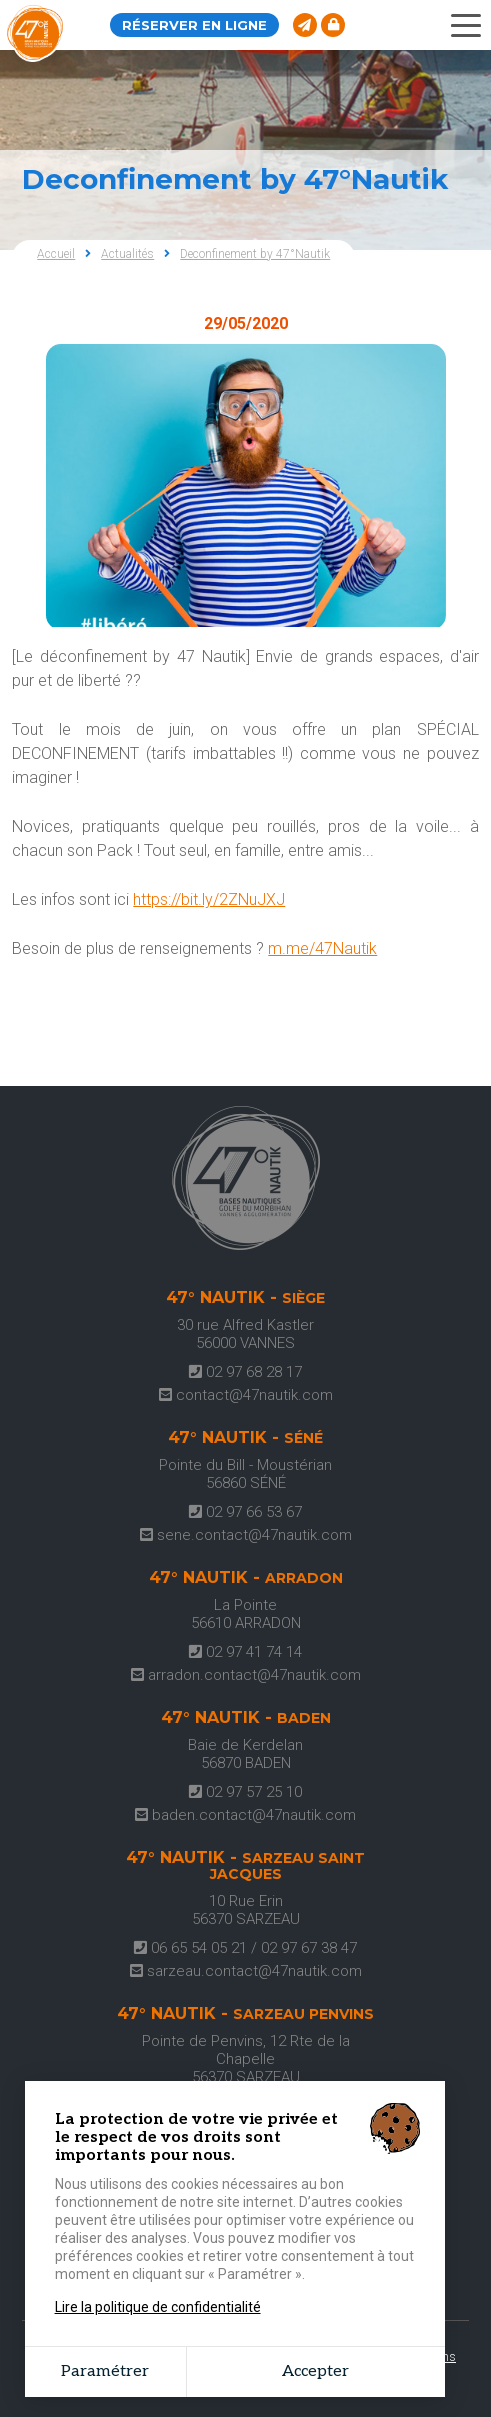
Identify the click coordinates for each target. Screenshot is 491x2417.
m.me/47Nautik (322, 948)
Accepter (315, 2371)
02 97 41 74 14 (245, 1652)
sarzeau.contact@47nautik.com (246, 1971)
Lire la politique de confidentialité (158, 2307)
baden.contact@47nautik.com (245, 1815)
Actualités (127, 254)
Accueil (56, 254)
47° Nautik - (245, 1298)
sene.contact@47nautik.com (246, 1535)
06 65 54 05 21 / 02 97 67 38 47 (245, 1948)
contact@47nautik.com (246, 1395)
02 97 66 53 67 (245, 1512)
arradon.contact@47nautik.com (246, 1675)
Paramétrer (105, 2371)
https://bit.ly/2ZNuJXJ (209, 899)
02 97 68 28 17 (245, 1372)
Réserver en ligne (194, 25)
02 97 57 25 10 (245, 1792)
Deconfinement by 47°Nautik (255, 254)
